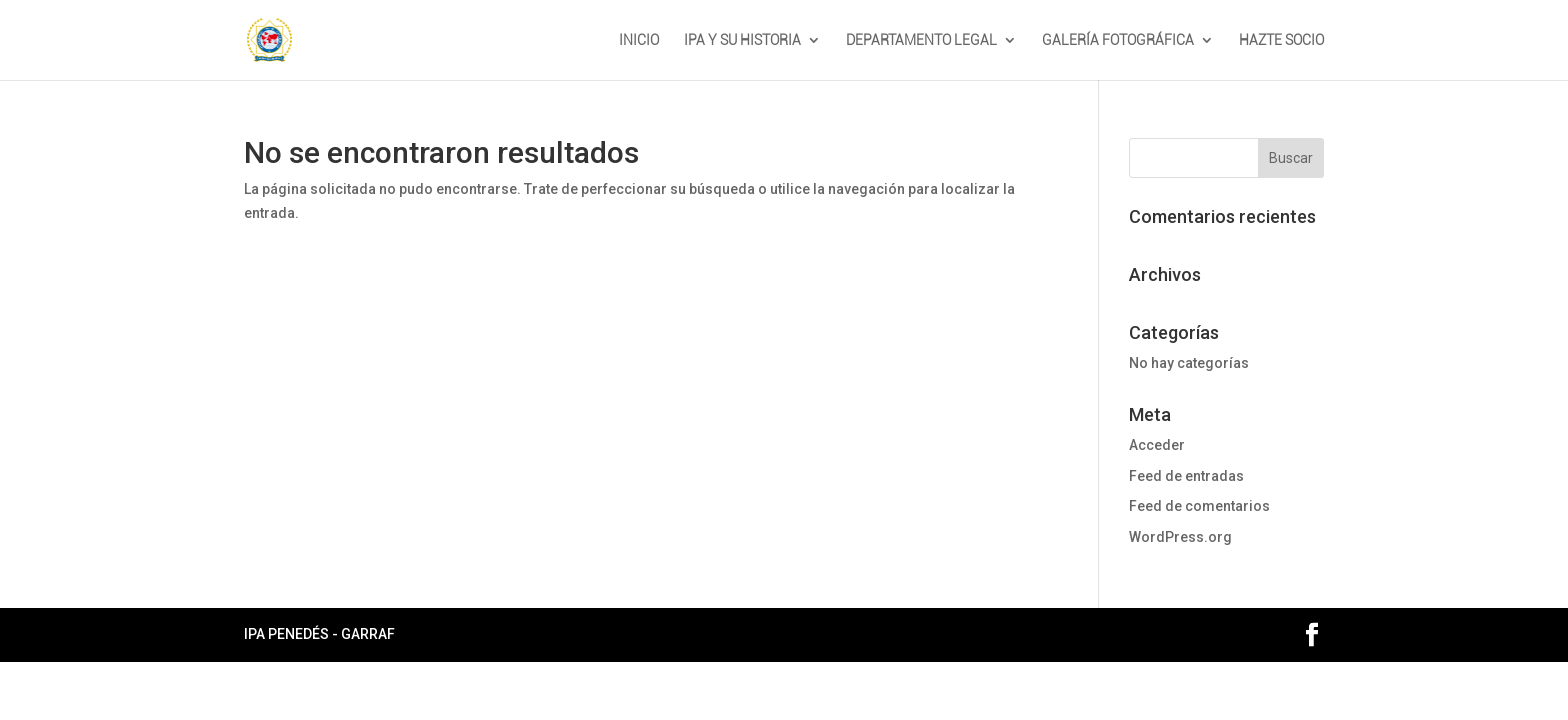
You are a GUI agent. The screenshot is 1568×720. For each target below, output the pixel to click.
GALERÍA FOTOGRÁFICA (1118, 40)
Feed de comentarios (1199, 506)
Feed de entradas (1186, 476)
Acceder (1157, 445)
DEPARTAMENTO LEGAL (921, 40)
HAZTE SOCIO (1281, 40)
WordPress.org (1180, 537)
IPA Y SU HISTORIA (742, 40)
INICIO (639, 40)
